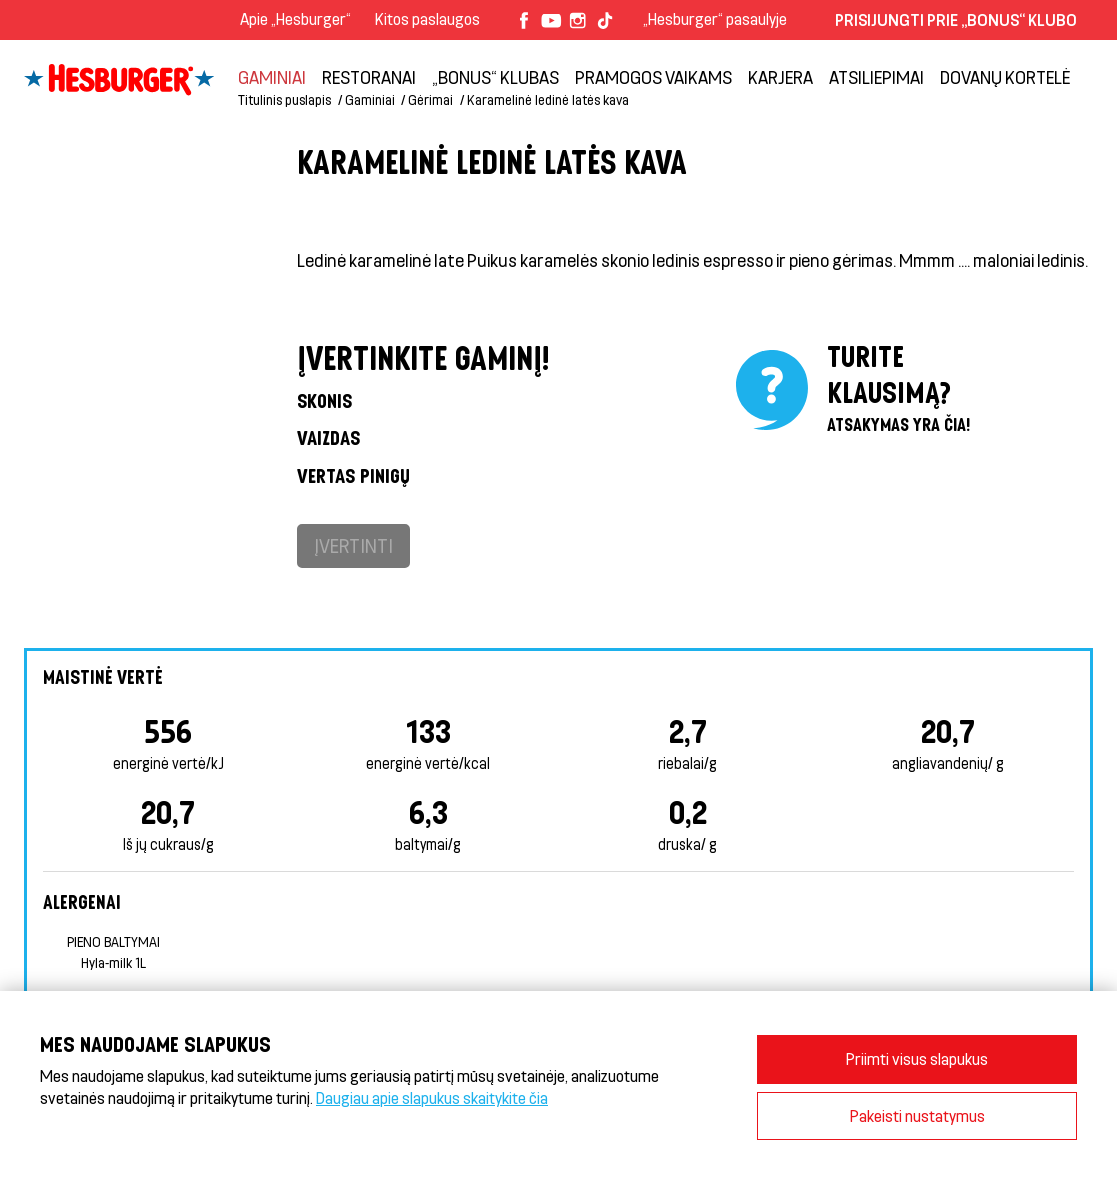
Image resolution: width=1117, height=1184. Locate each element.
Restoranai (369, 77)
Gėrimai (430, 99)
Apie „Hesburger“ (295, 18)
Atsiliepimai (876, 77)
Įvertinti (353, 545)
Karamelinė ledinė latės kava (548, 99)
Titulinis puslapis (284, 99)
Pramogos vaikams (653, 77)
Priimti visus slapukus (917, 1058)
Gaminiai (272, 77)
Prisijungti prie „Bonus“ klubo (956, 19)
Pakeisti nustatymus (917, 1115)
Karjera (780, 77)
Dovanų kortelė (1005, 77)
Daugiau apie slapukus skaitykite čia (432, 1097)
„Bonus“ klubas (495, 77)
